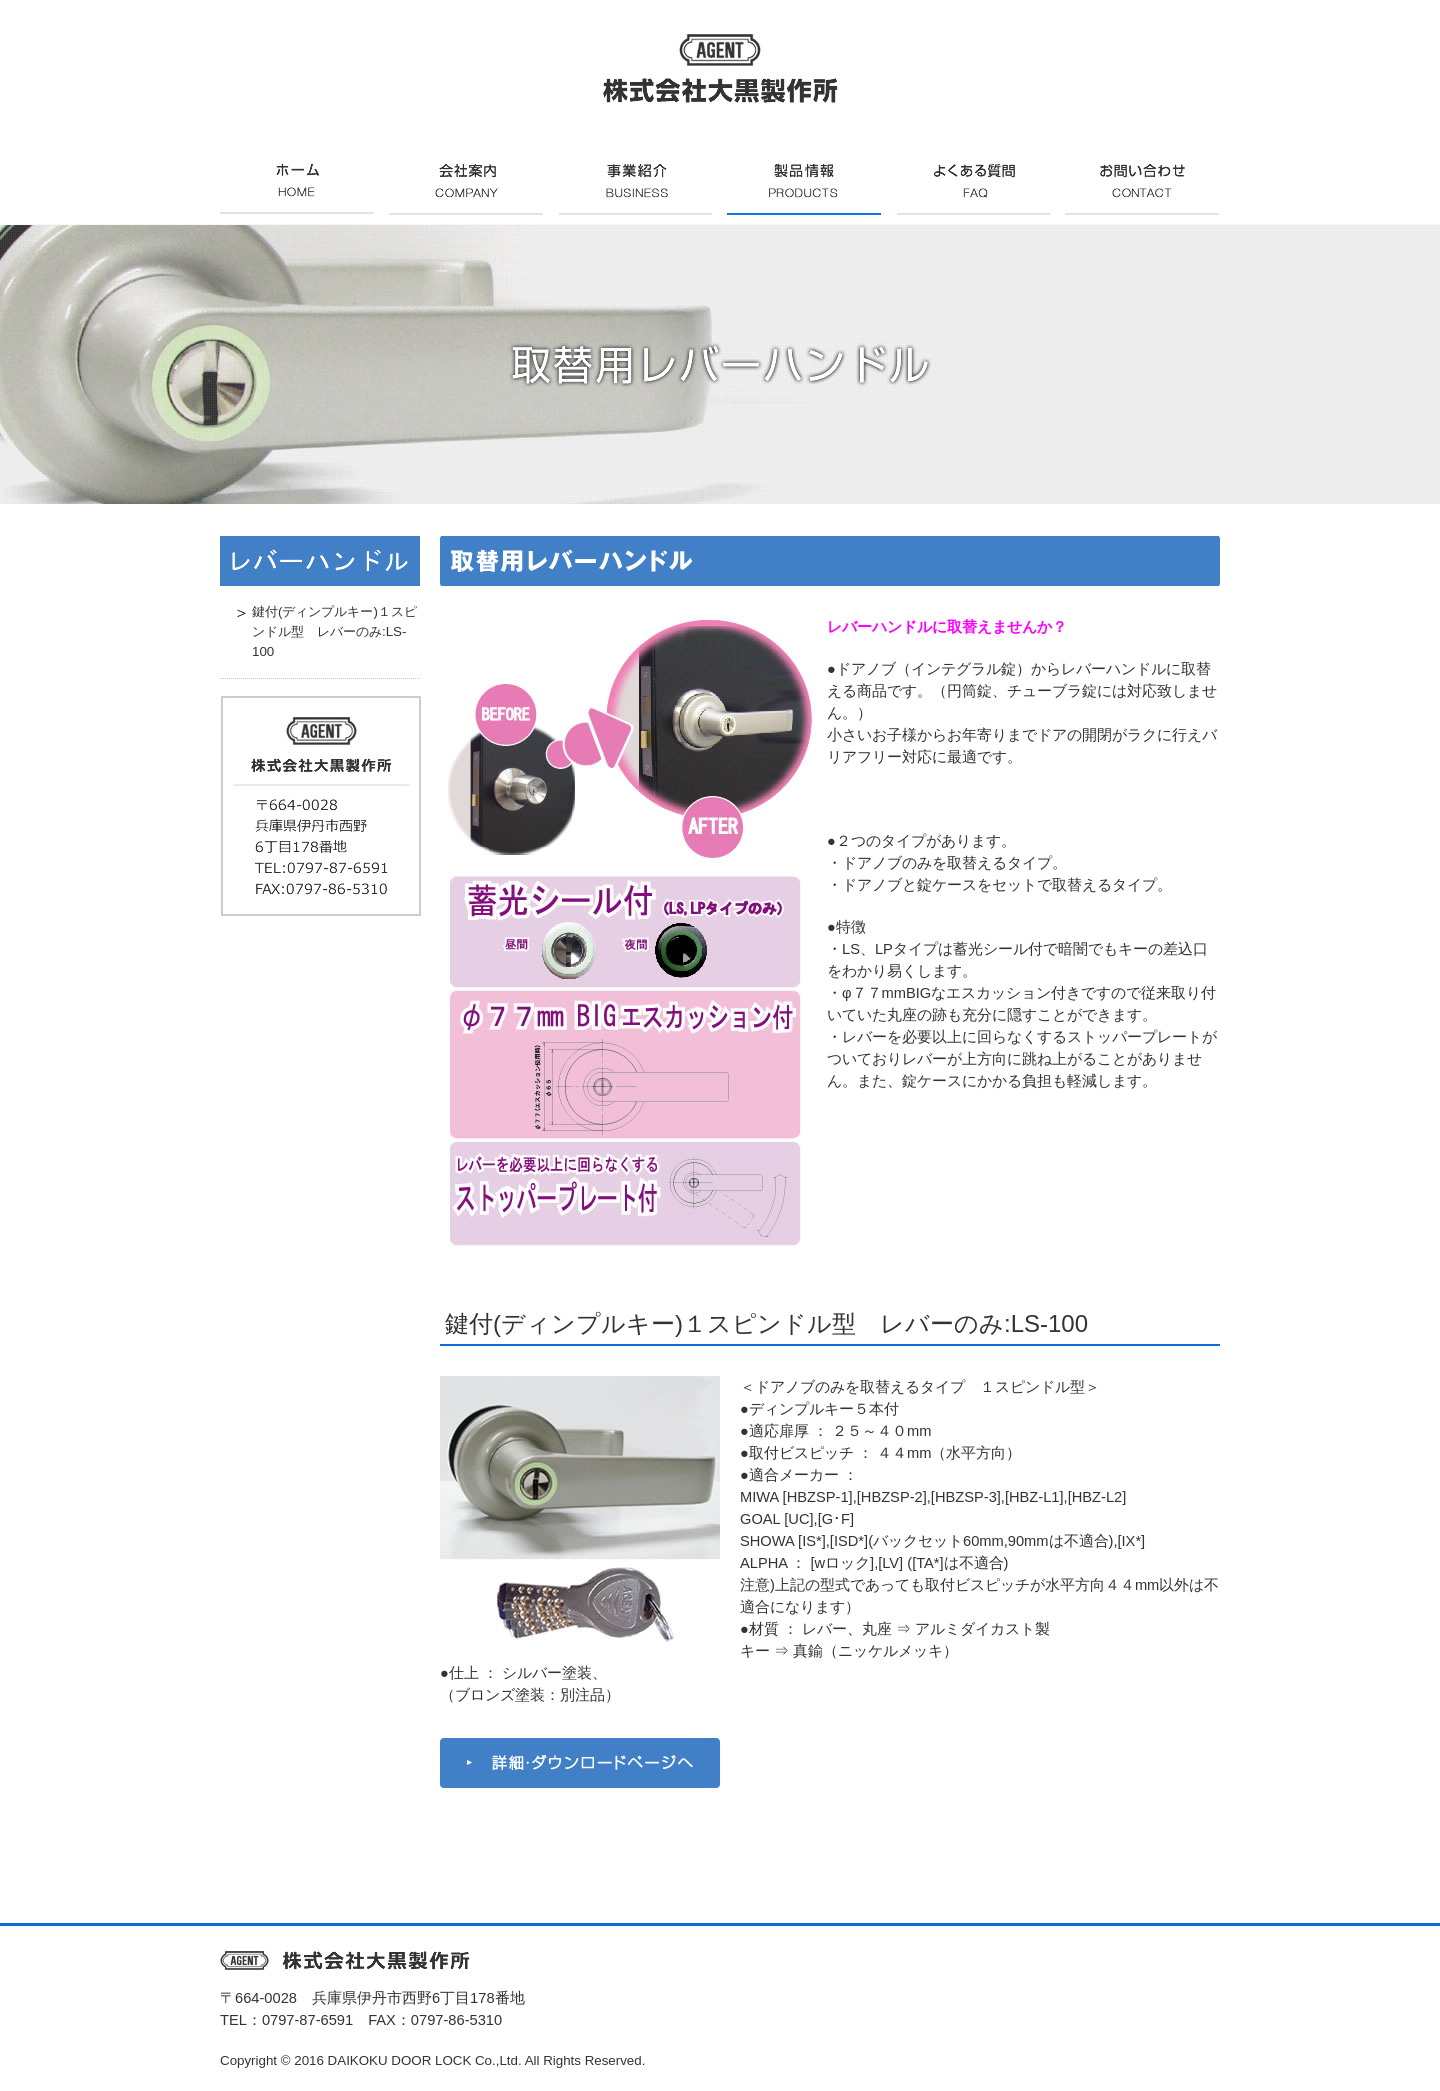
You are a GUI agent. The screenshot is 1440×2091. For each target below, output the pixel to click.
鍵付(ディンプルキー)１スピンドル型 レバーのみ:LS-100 (766, 1323)
